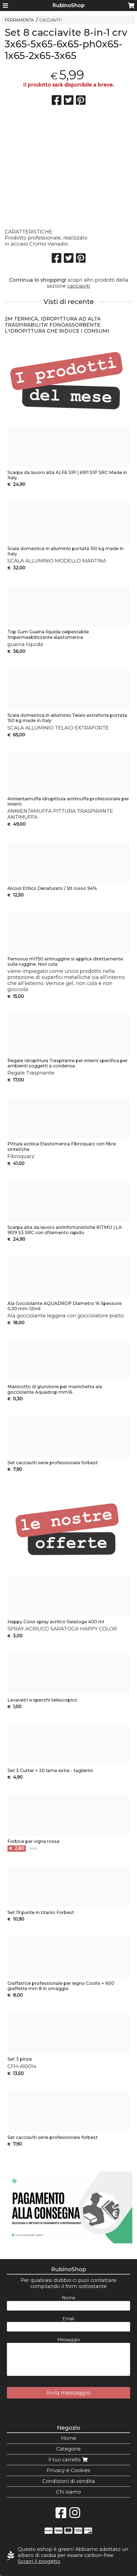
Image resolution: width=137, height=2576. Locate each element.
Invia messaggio (68, 2392)
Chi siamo (68, 2492)
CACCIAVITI (50, 20)
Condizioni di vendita (68, 2481)
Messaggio (68, 2339)
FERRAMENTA (19, 20)
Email (68, 2318)
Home (68, 2438)
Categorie (68, 2449)
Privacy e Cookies (68, 2470)
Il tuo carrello (68, 2460)
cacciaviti (78, 286)
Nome (68, 2297)
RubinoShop (68, 5)
